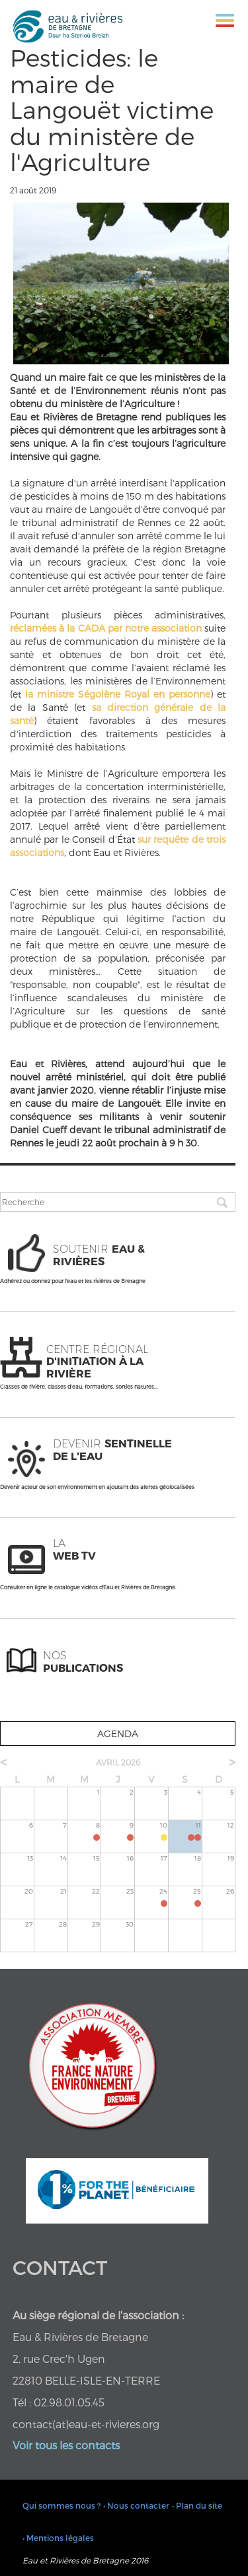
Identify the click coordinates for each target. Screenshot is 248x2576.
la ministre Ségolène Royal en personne (117, 694)
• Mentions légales (58, 2537)
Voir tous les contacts (66, 2445)
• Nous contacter (136, 2505)
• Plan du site (197, 2505)
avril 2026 (118, 1762)
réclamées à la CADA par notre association (106, 628)
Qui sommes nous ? (61, 2505)
